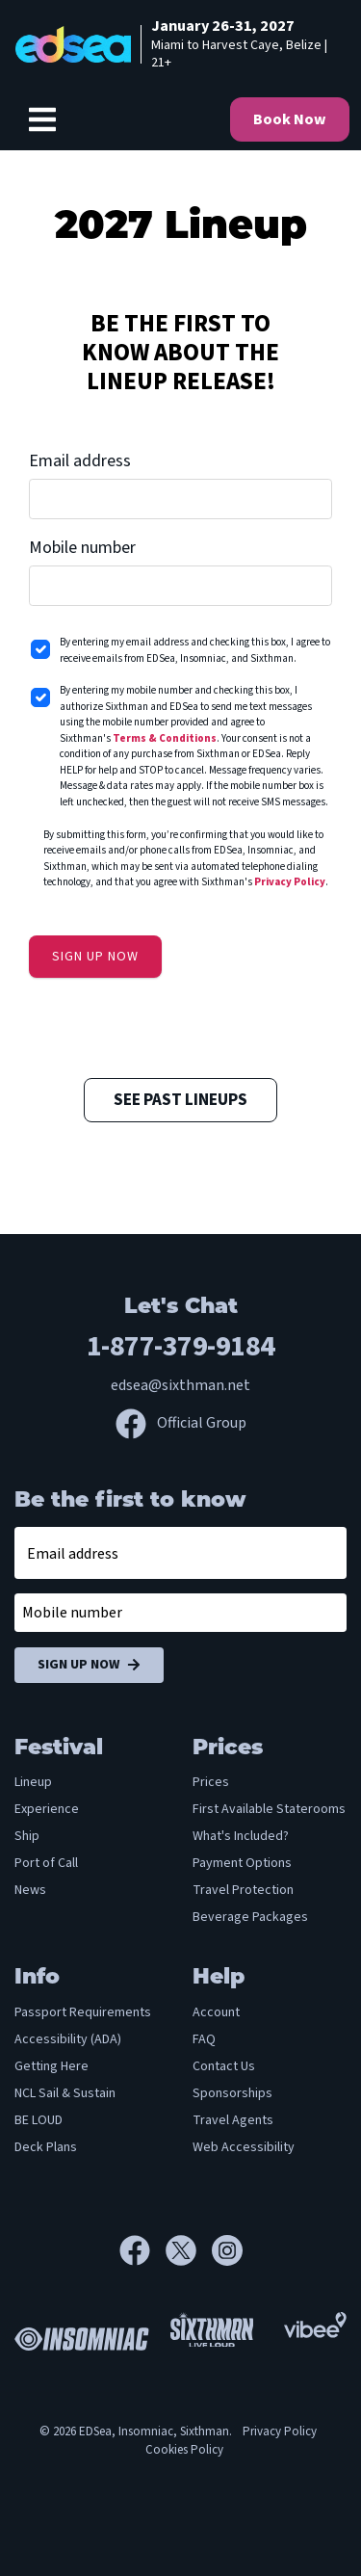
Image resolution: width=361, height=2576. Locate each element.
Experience (46, 1809)
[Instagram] (227, 2250)
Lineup (33, 1782)
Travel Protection (243, 1890)
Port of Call (46, 1863)
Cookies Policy (184, 2449)
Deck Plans (45, 2147)
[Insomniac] (77, 2336)
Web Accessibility (244, 2147)
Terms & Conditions (165, 738)
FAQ (204, 2039)
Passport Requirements (82, 2012)
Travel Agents (233, 2120)
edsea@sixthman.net (180, 1385)
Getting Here (51, 2066)
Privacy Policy (289, 882)
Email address (80, 461)
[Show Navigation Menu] (42, 119)
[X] (189, 2250)
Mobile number (82, 548)
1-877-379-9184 (181, 1346)
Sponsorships (232, 2093)
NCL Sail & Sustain (65, 2093)
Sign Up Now (89, 1665)
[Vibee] (315, 2324)
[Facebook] (142, 2250)
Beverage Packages (250, 1917)
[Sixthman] (211, 2336)
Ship (26, 1836)
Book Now (289, 119)
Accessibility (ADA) (67, 2039)
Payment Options (242, 1863)
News (30, 1890)
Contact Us (224, 2066)
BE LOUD (38, 2120)
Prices (211, 1782)
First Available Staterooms (269, 1809)
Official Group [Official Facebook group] (181, 1422)
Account (216, 2012)
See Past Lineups (180, 1100)
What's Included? (241, 1836)
